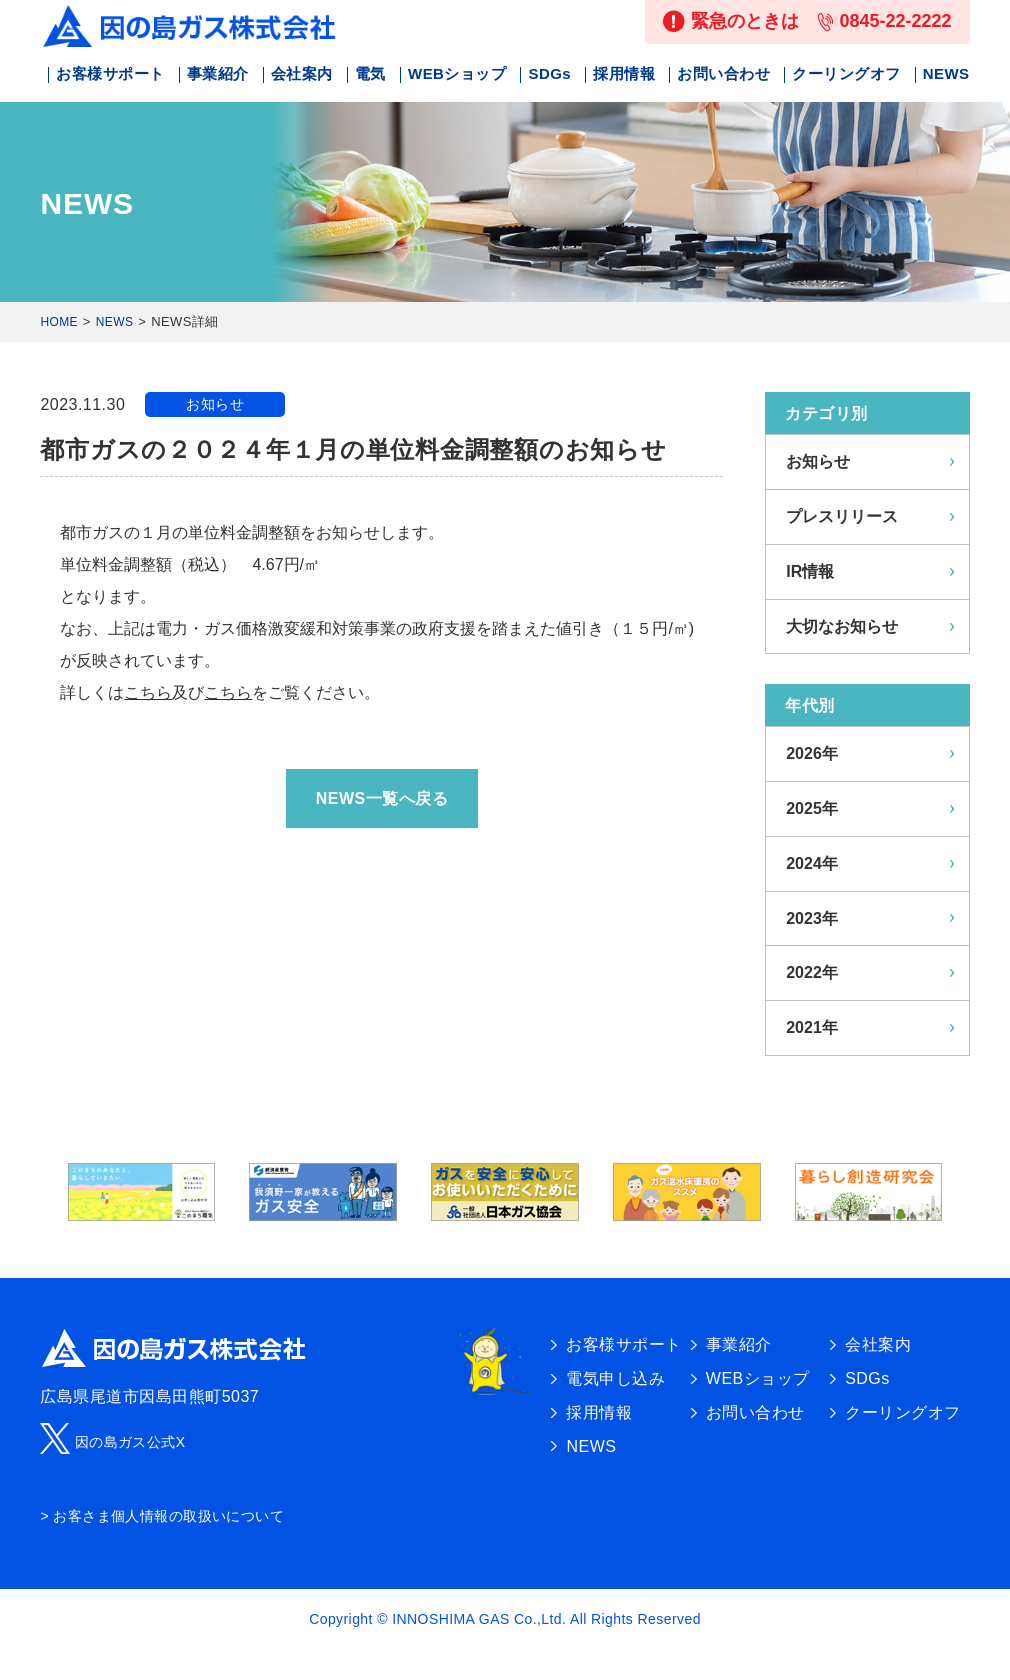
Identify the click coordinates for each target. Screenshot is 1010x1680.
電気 (370, 73)
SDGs (549, 73)
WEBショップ (457, 73)
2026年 (812, 753)
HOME (58, 322)
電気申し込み (615, 1378)
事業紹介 (218, 73)
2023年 (812, 918)
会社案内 (302, 73)
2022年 (812, 972)
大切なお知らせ (842, 626)
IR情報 (810, 571)
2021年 (812, 1027)
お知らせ (215, 404)
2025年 (812, 808)
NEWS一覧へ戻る (382, 798)
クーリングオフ (846, 73)
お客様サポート (110, 73)
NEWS (946, 73)
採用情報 (624, 73)
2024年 (812, 863)
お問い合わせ (723, 73)
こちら (148, 692)
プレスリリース (842, 516)
